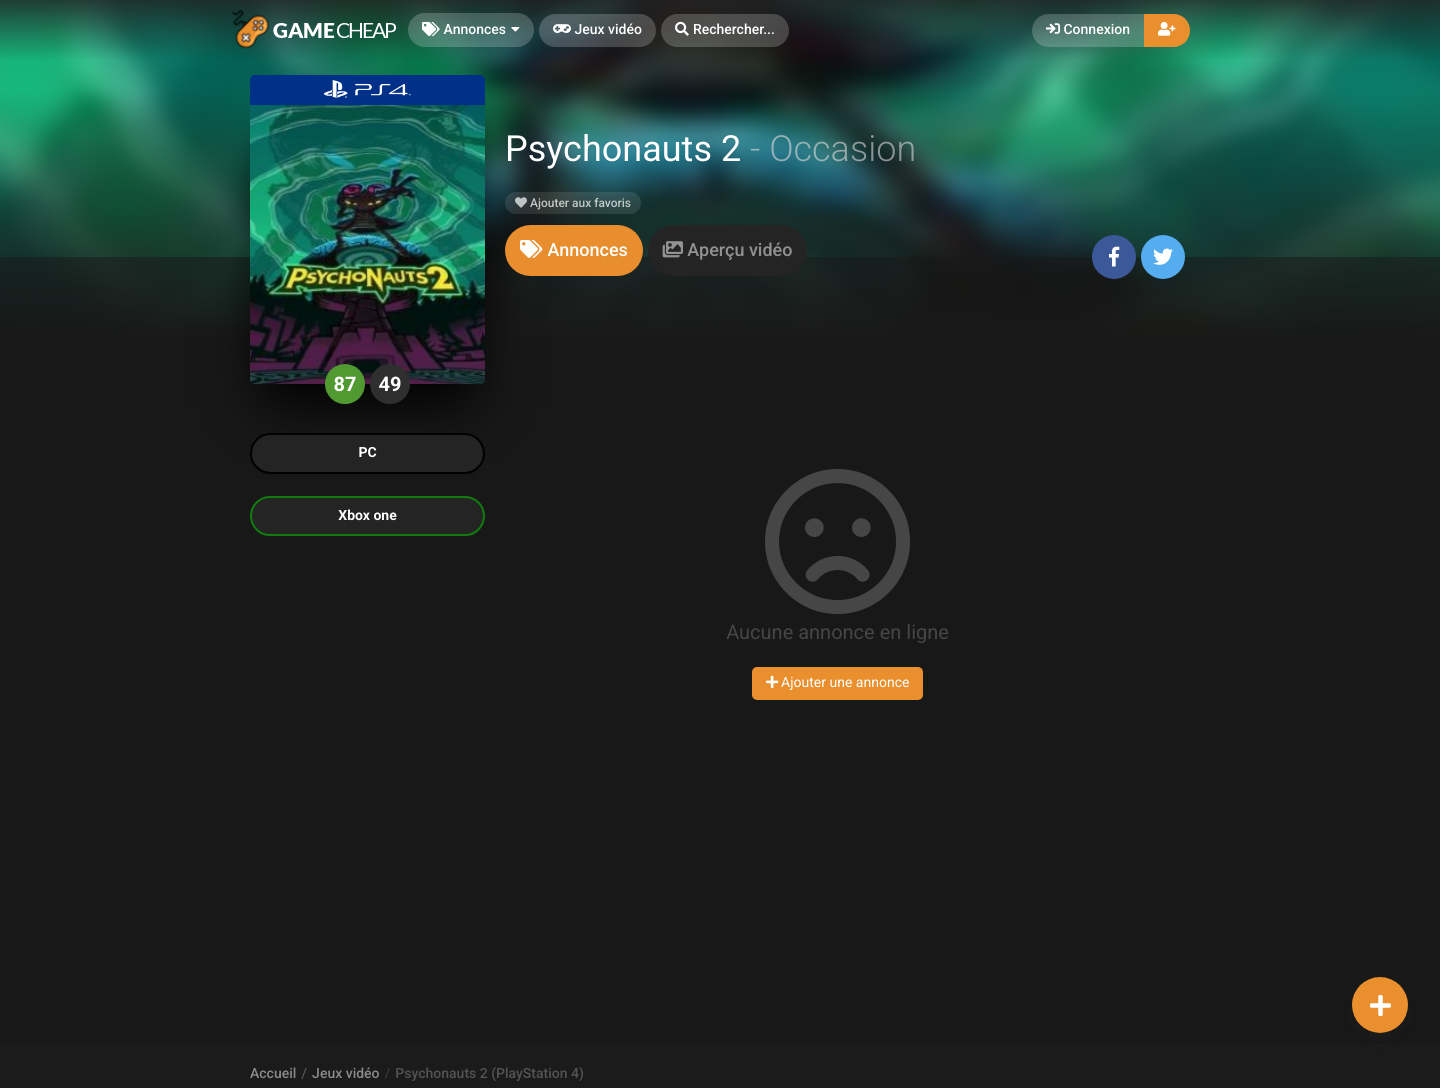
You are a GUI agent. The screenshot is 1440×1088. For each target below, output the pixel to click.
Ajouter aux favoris (573, 203)
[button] (725, 30)
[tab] (574, 250)
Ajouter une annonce (838, 683)
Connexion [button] (1088, 30)
